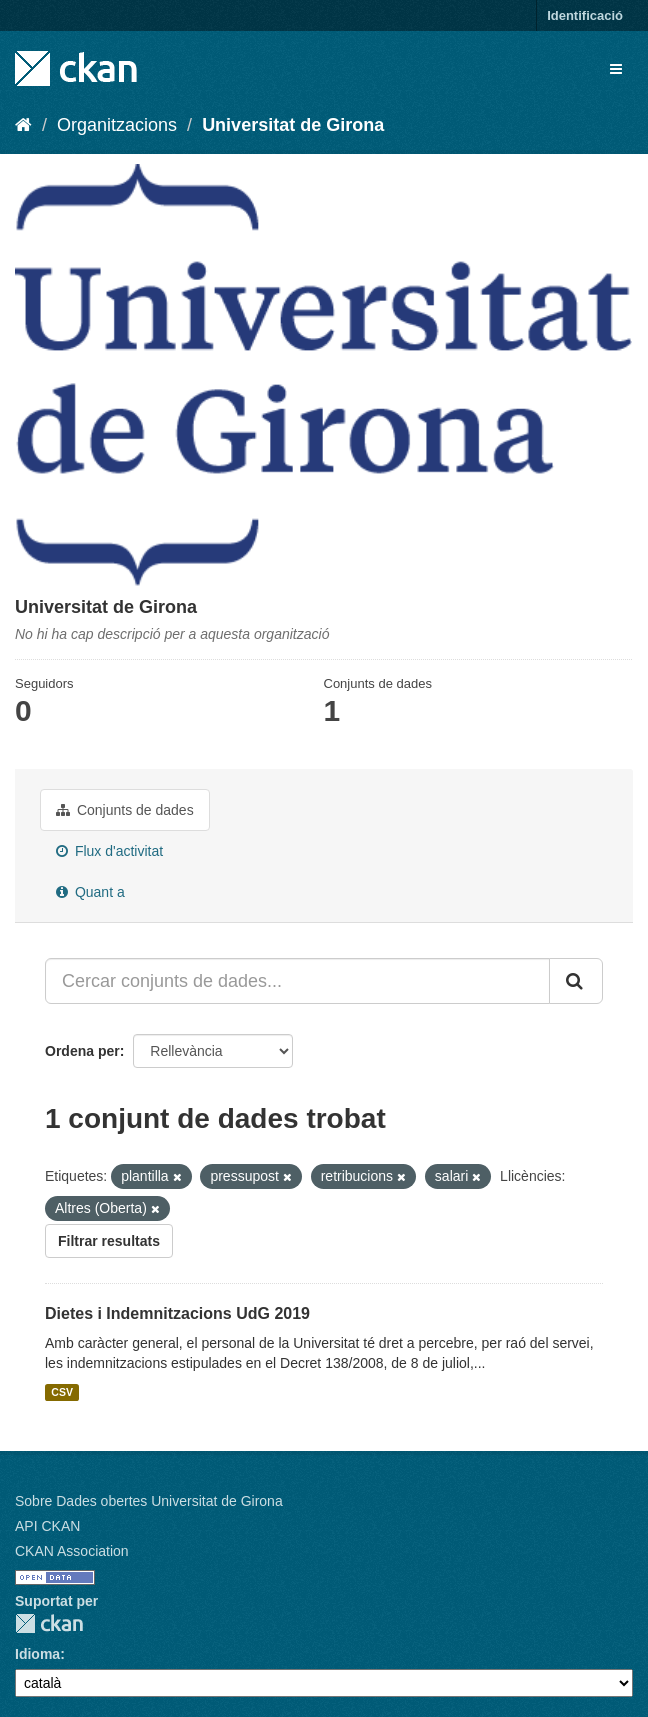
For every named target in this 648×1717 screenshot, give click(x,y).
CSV (62, 1392)
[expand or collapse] (616, 69)
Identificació (585, 15)
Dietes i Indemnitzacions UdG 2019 (177, 1313)
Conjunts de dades (125, 810)
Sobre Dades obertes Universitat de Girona (149, 1501)
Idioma (37, 1654)
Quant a (90, 892)
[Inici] (23, 125)
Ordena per (82, 1051)
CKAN (49, 1623)
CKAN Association (72, 1551)
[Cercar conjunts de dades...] (297, 981)
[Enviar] (576, 981)
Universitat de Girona (293, 125)
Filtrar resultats (109, 1241)
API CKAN (47, 1526)
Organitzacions (117, 125)
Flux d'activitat (109, 851)
